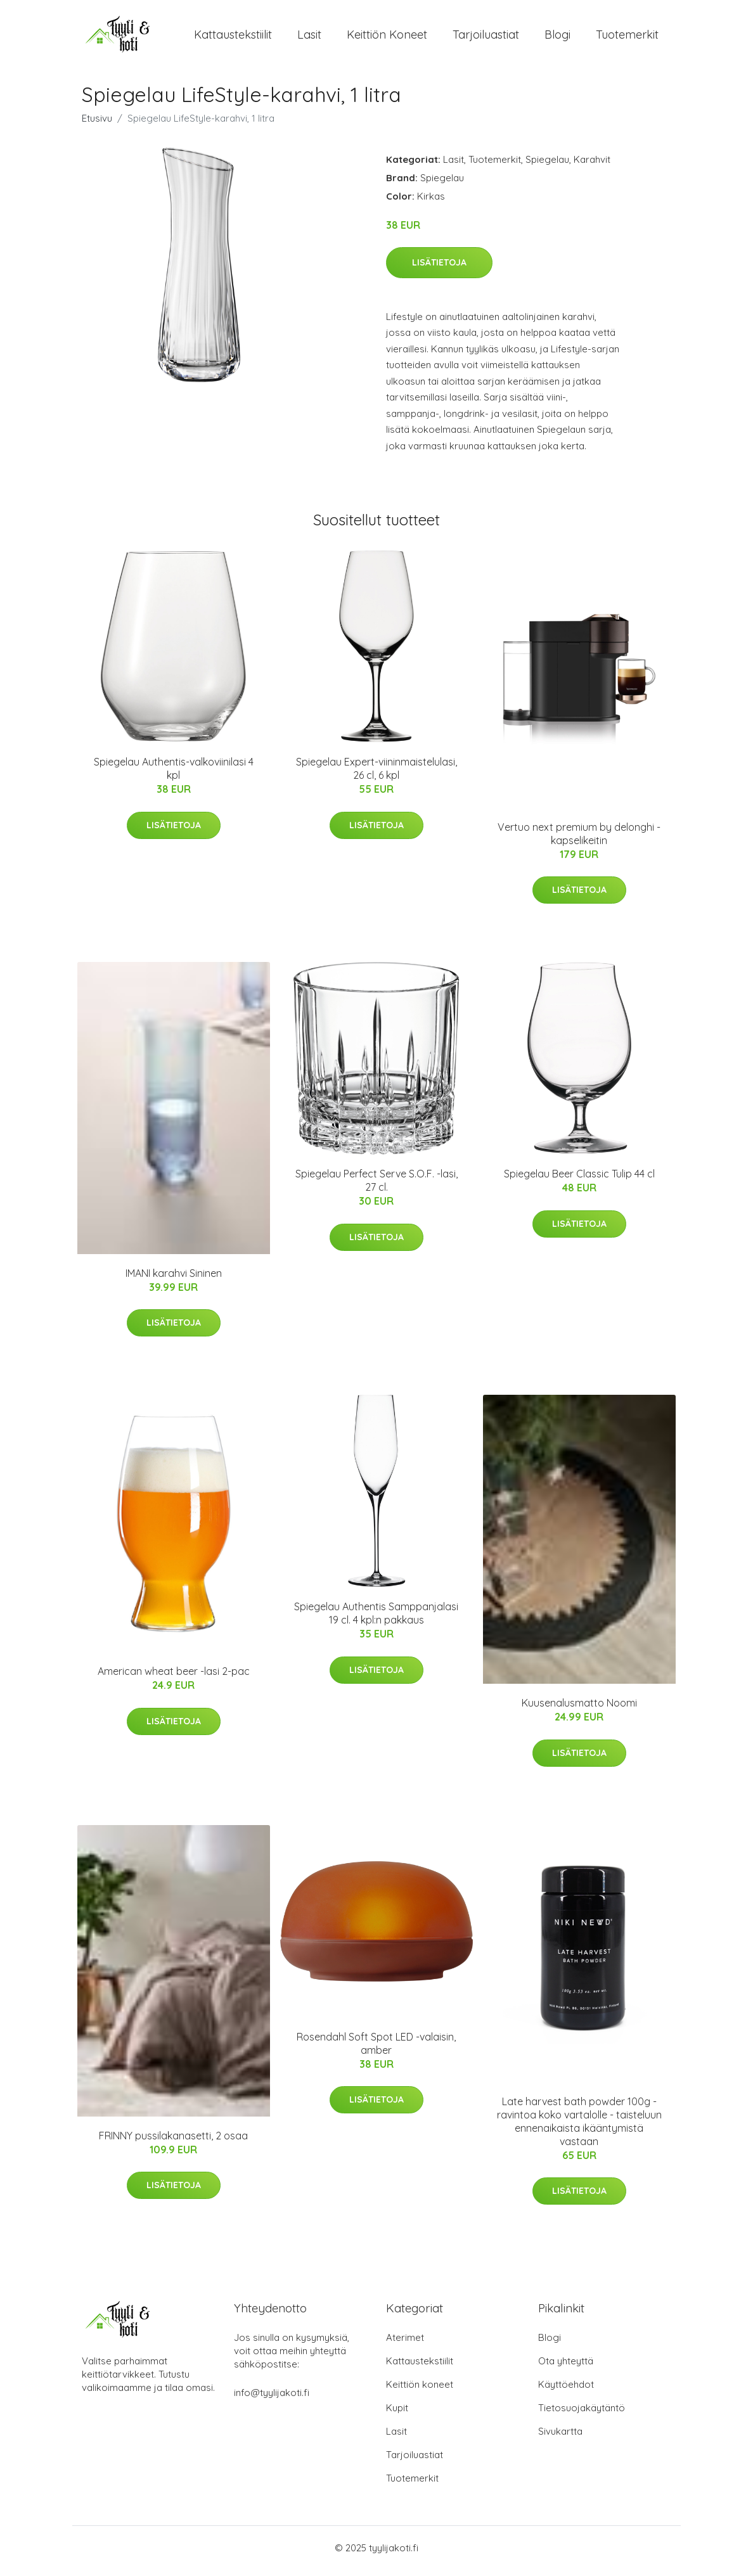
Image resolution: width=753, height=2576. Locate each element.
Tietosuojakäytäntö (581, 2414)
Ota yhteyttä (565, 2367)
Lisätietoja (439, 268)
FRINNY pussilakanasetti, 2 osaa (173, 2142)
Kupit (397, 2414)
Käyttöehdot (566, 2391)
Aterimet (405, 2344)
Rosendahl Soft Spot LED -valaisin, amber (376, 2050)
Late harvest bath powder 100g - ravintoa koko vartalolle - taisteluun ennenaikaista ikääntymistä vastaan (579, 2127)
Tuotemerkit (627, 37)
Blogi (557, 37)
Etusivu (97, 125)
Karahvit (592, 166)
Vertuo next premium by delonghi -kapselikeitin (579, 840)
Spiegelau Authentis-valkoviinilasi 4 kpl (174, 775)
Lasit (309, 37)
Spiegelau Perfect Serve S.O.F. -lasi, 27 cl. (376, 1187)
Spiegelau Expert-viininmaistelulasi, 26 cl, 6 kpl (376, 775)
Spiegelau (547, 166)
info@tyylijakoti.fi (271, 2399)
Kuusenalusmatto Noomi (579, 1709)
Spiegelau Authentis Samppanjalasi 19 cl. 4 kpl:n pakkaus (376, 1620)
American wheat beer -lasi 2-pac (174, 1678)
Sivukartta (560, 2438)
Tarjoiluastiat (486, 37)
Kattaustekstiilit (233, 37)
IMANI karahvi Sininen (174, 1279)
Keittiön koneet (387, 37)
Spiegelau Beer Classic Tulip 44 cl (579, 1180)
